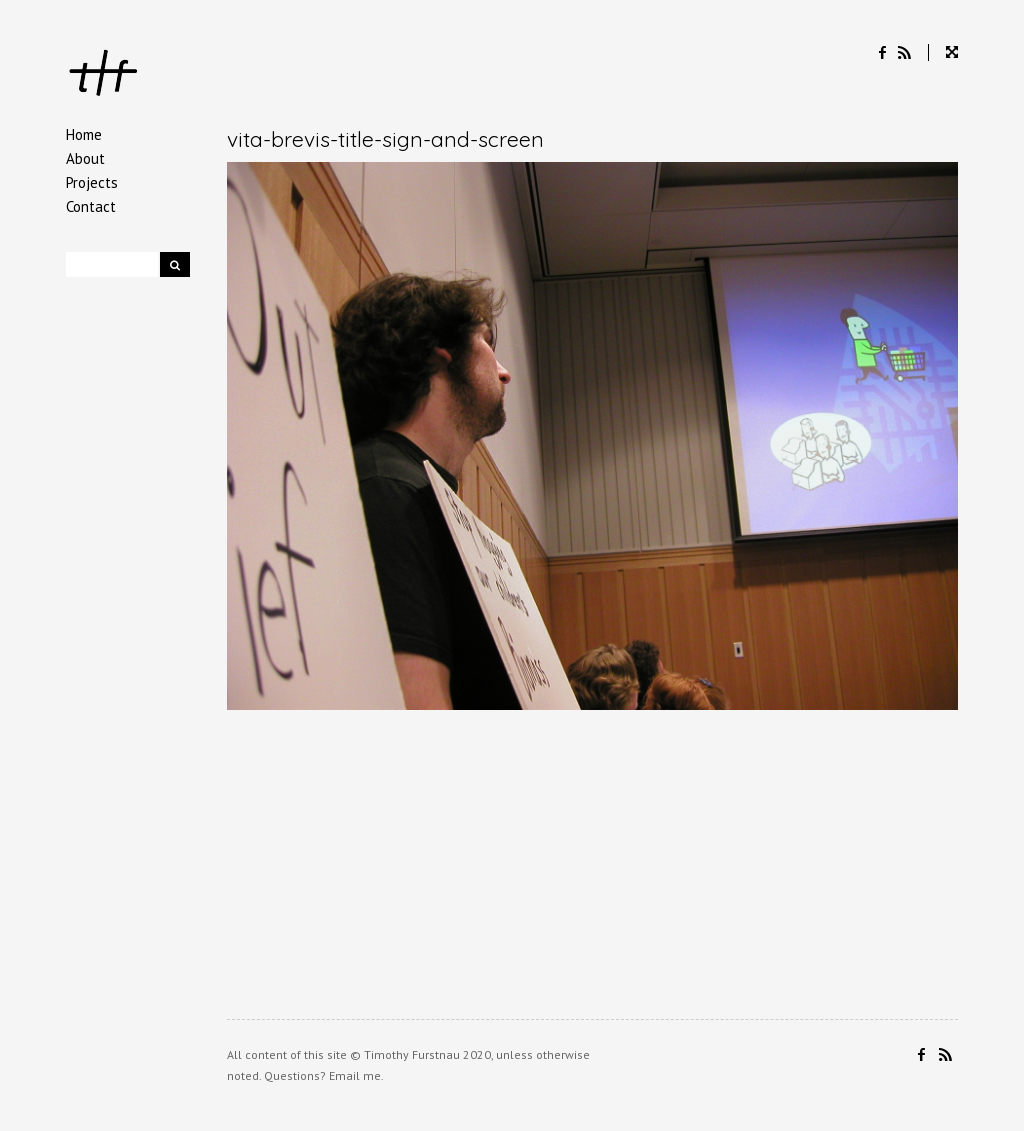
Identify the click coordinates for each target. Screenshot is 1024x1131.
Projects (92, 182)
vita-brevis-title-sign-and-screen (385, 139)
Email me (355, 1075)
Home (84, 134)
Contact (91, 206)
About (85, 158)
